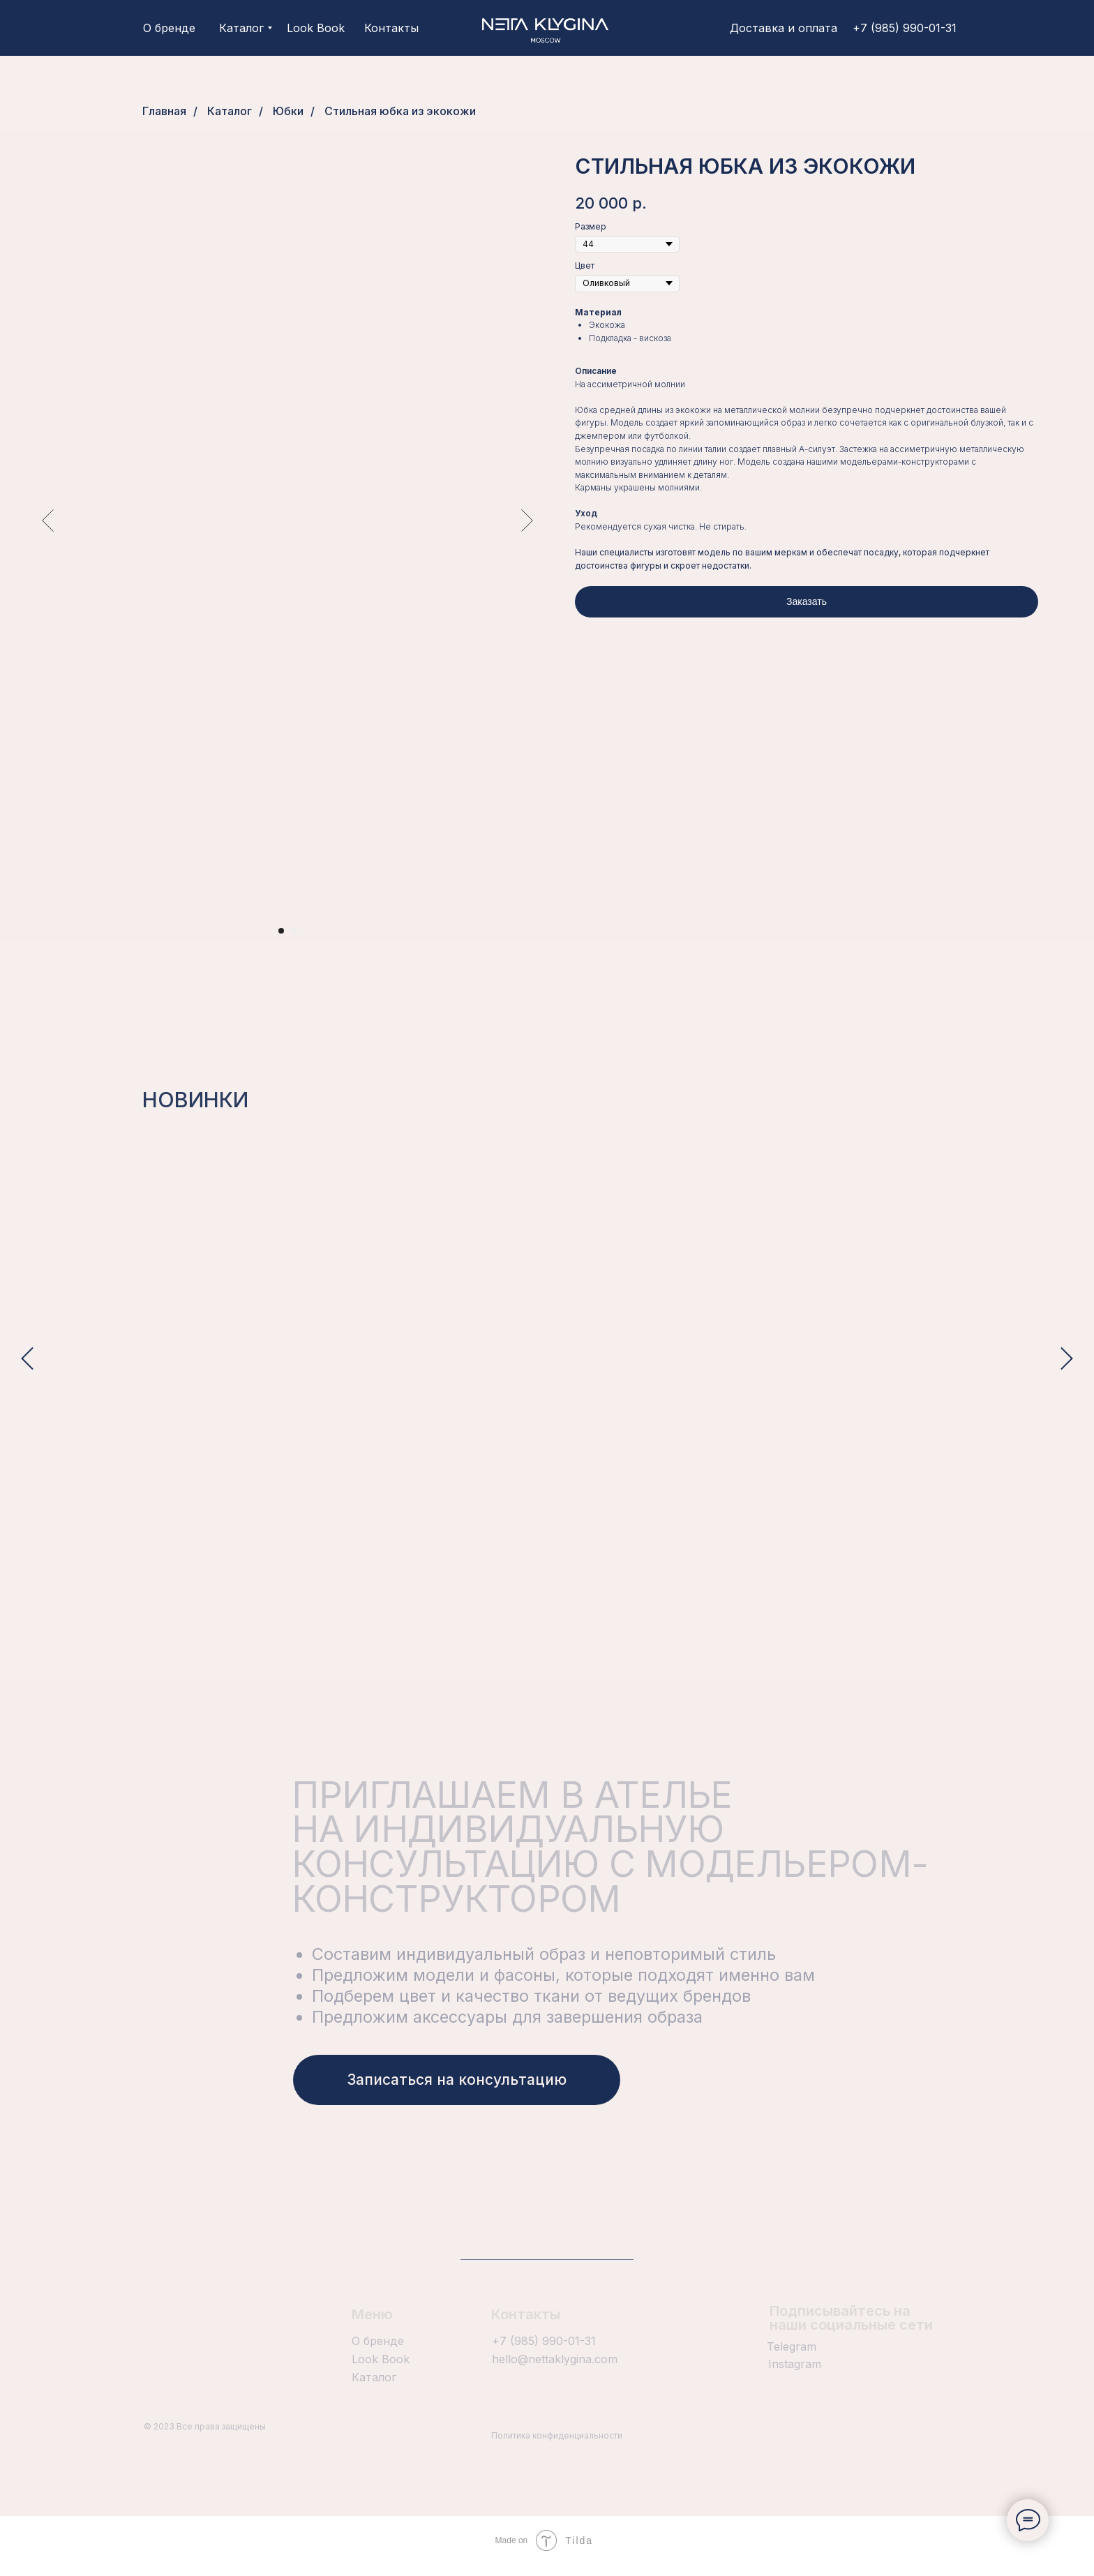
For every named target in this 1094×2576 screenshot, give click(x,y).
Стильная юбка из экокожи (400, 111)
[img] (545, 28)
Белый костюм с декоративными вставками (417, 1454)
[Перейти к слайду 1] (281, 931)
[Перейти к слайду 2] (294, 931)
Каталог (229, 111)
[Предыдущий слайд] (48, 520)
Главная (164, 111)
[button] (456, 2091)
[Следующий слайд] (527, 520)
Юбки (288, 111)
